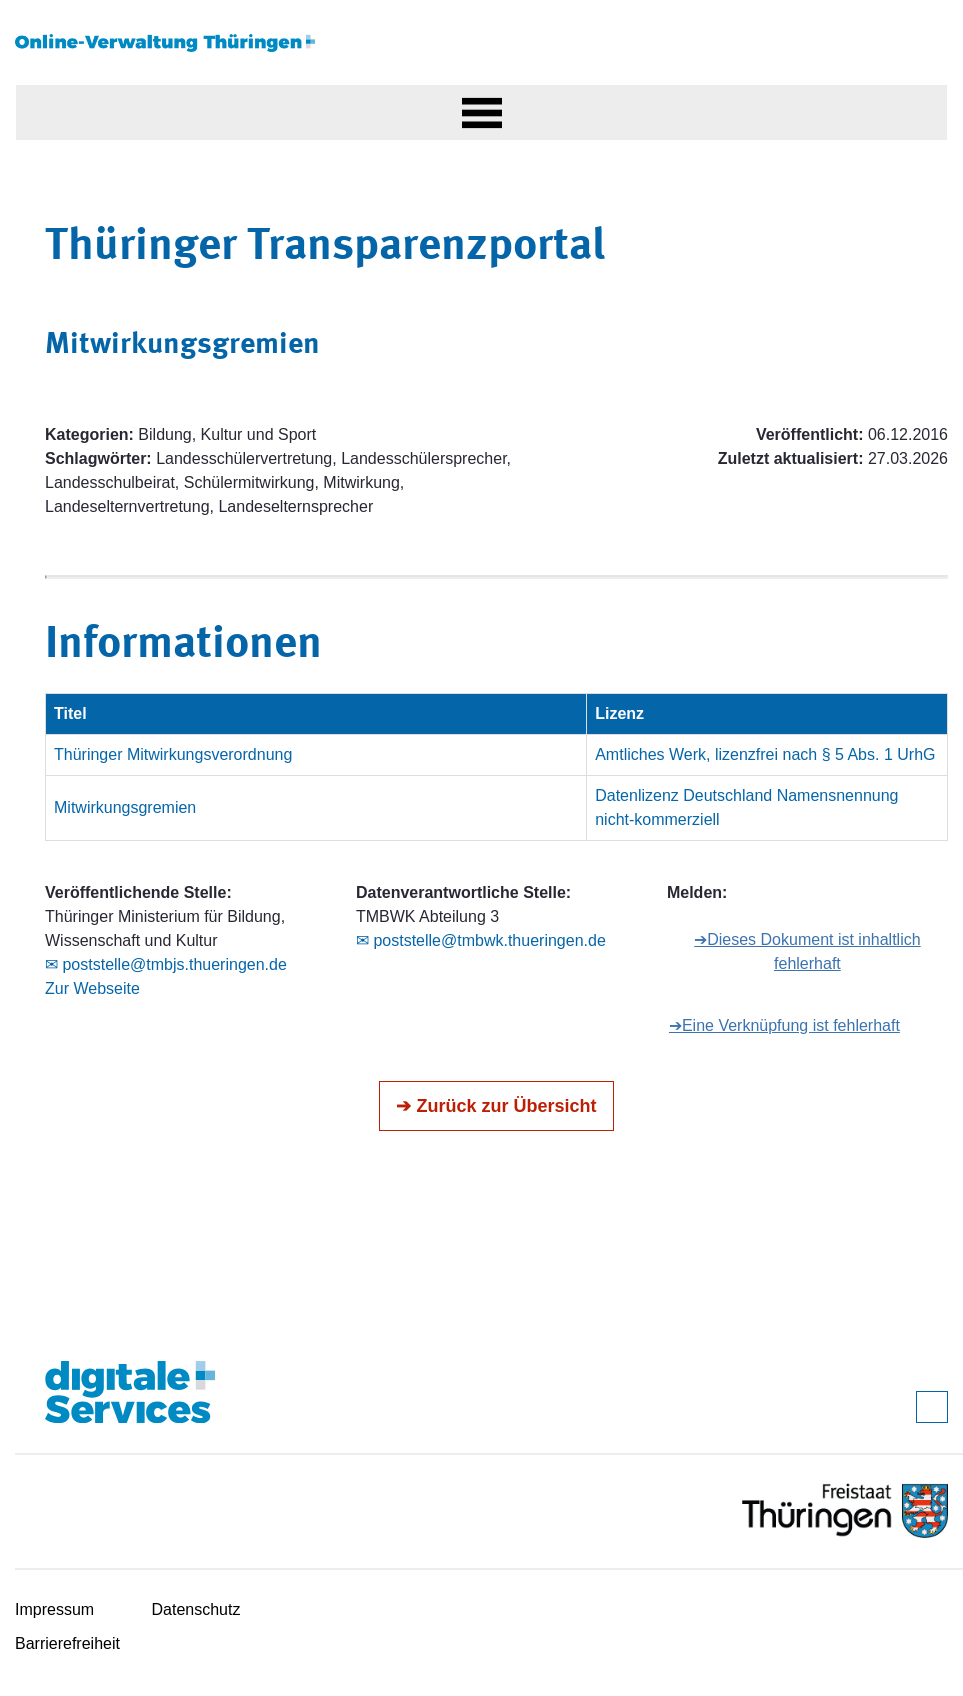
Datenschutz (196, 1609)
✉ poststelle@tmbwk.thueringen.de (481, 940)
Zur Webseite (92, 988)
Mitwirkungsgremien (125, 807)
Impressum (54, 1609)
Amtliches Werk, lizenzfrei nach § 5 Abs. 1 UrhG (765, 754)
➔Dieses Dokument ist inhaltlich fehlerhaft (807, 951)
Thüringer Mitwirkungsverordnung (173, 754)
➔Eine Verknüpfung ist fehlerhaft (784, 1025)
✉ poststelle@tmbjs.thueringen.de (166, 964)
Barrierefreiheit (67, 1643)
